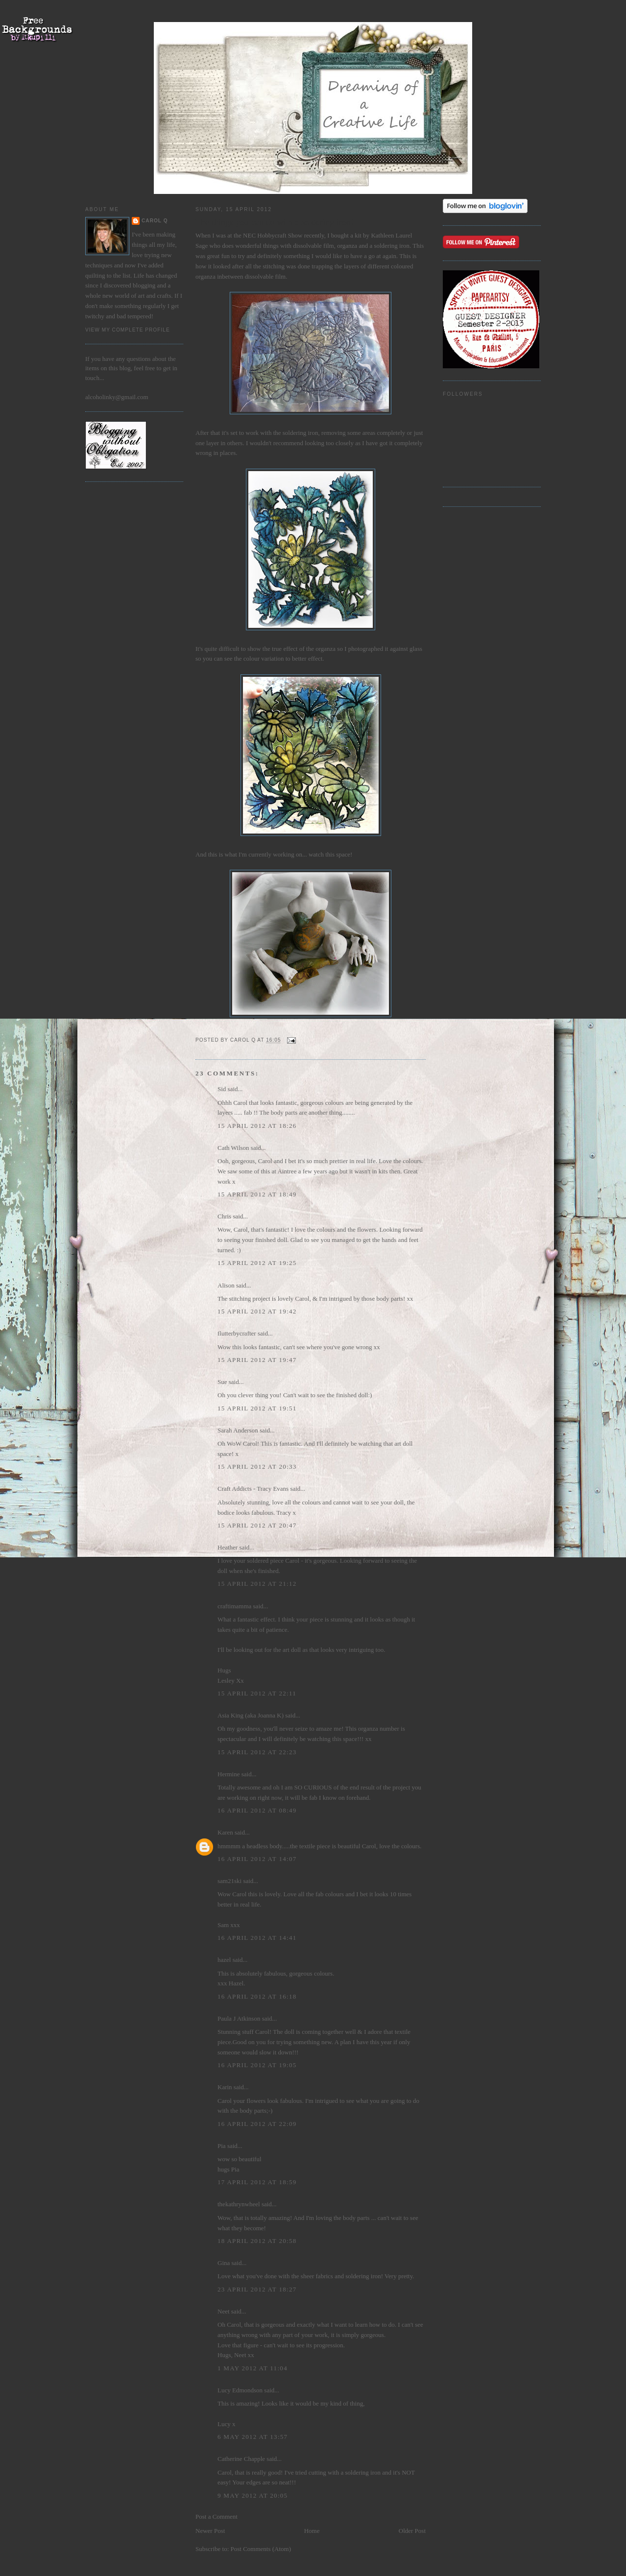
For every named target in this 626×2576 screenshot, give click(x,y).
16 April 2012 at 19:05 (257, 2065)
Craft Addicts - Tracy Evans (253, 1488)
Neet (223, 2311)
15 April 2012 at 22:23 (257, 1752)
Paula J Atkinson (238, 2018)
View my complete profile (127, 330)
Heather (227, 1547)
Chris (224, 1216)
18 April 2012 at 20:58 (257, 2240)
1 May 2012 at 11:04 (252, 2368)
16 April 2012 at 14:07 (257, 1858)
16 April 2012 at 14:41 (257, 1937)
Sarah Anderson (237, 1430)
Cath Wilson (233, 1147)
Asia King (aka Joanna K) (250, 1715)
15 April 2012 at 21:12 (257, 1583)
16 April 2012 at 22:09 (257, 2123)
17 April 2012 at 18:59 (257, 2182)
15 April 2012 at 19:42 (257, 1311)
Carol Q (155, 220)
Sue (222, 1381)
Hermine (228, 1774)
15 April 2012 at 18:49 (257, 1194)
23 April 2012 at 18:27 (257, 2289)
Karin (224, 2087)
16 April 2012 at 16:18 (257, 1996)
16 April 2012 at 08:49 (257, 1810)
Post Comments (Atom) (261, 2548)
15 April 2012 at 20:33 (257, 1466)
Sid (221, 1089)
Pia (221, 2145)
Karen (225, 1832)
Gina (223, 2262)
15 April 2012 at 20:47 (257, 1525)
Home (312, 2530)
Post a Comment (216, 2516)
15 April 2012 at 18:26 (257, 1125)
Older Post (412, 2530)
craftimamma (234, 1606)
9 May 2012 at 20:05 (252, 2495)
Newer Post (210, 2530)
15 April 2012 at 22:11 (256, 1693)
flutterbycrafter (236, 1333)
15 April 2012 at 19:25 (257, 1262)
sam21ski (229, 1880)
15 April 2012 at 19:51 (257, 1408)
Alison (226, 1285)
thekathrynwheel (238, 2204)
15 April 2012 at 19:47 (257, 1359)
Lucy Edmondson (240, 2390)
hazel (224, 1959)
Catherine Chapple (241, 2458)
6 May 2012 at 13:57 (252, 2436)
